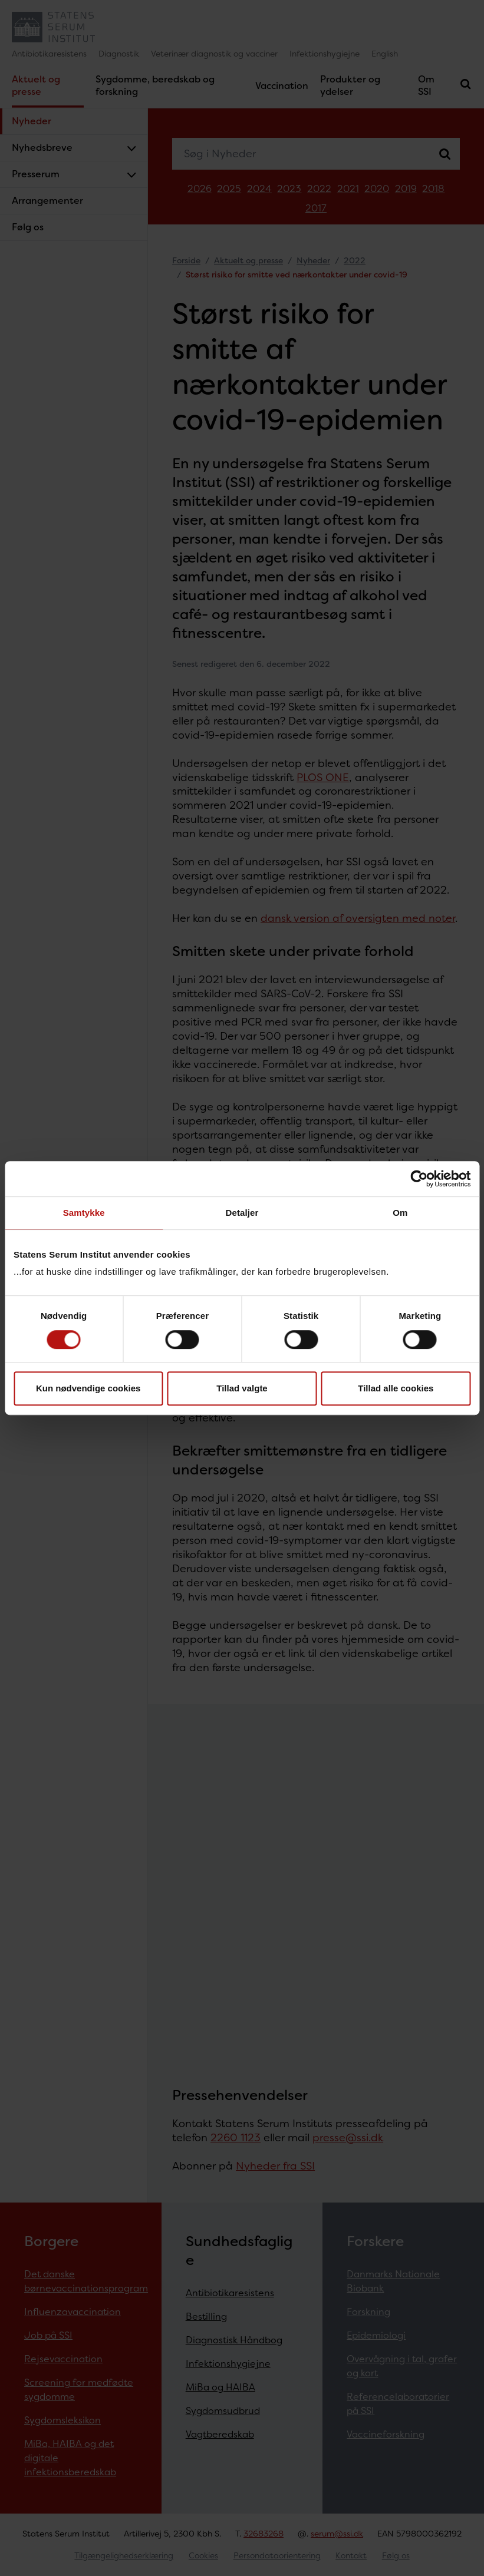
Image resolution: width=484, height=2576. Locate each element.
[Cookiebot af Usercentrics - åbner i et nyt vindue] (418, 1179)
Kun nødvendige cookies (88, 1388)
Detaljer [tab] (242, 1213)
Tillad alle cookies (395, 1388)
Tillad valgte (241, 1388)
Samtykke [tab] (84, 1213)
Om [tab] (400, 1213)
